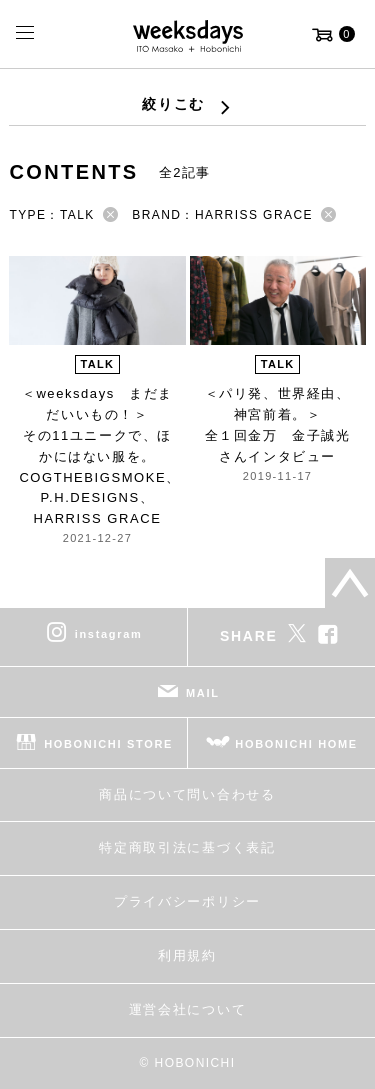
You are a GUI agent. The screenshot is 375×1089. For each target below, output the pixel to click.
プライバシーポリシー (187, 901)
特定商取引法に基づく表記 (187, 847)
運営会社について (187, 1009)
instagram (109, 634)
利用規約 (187, 955)
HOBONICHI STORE (108, 744)
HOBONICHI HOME (296, 744)
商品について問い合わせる (187, 794)
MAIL (203, 693)
